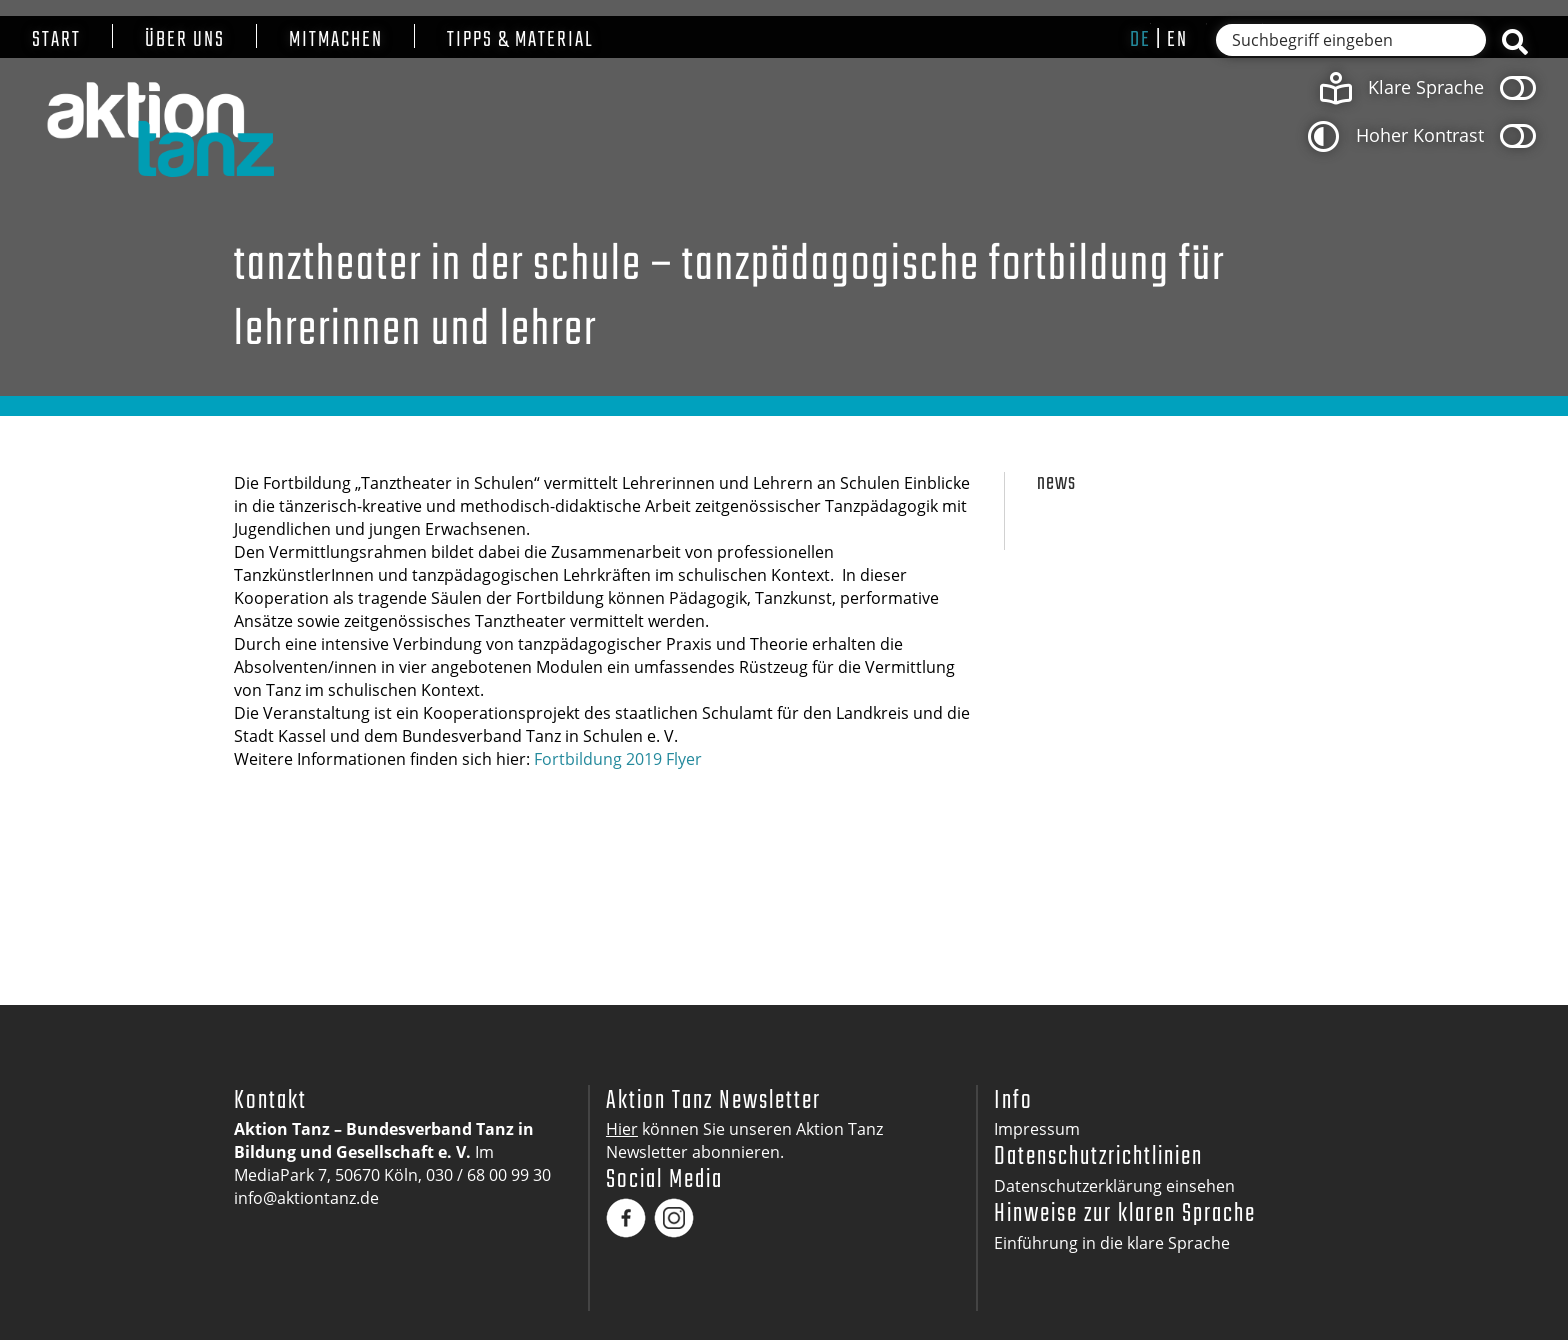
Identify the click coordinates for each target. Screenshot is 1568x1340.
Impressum (1037, 1129)
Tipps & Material (520, 40)
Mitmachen (336, 40)
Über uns (185, 40)
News (1056, 483)
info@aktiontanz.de (306, 1198)
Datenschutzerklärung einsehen (1114, 1186)
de (1140, 40)
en (1177, 40)
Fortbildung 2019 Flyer (618, 759)
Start (56, 40)
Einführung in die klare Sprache (1112, 1243)
